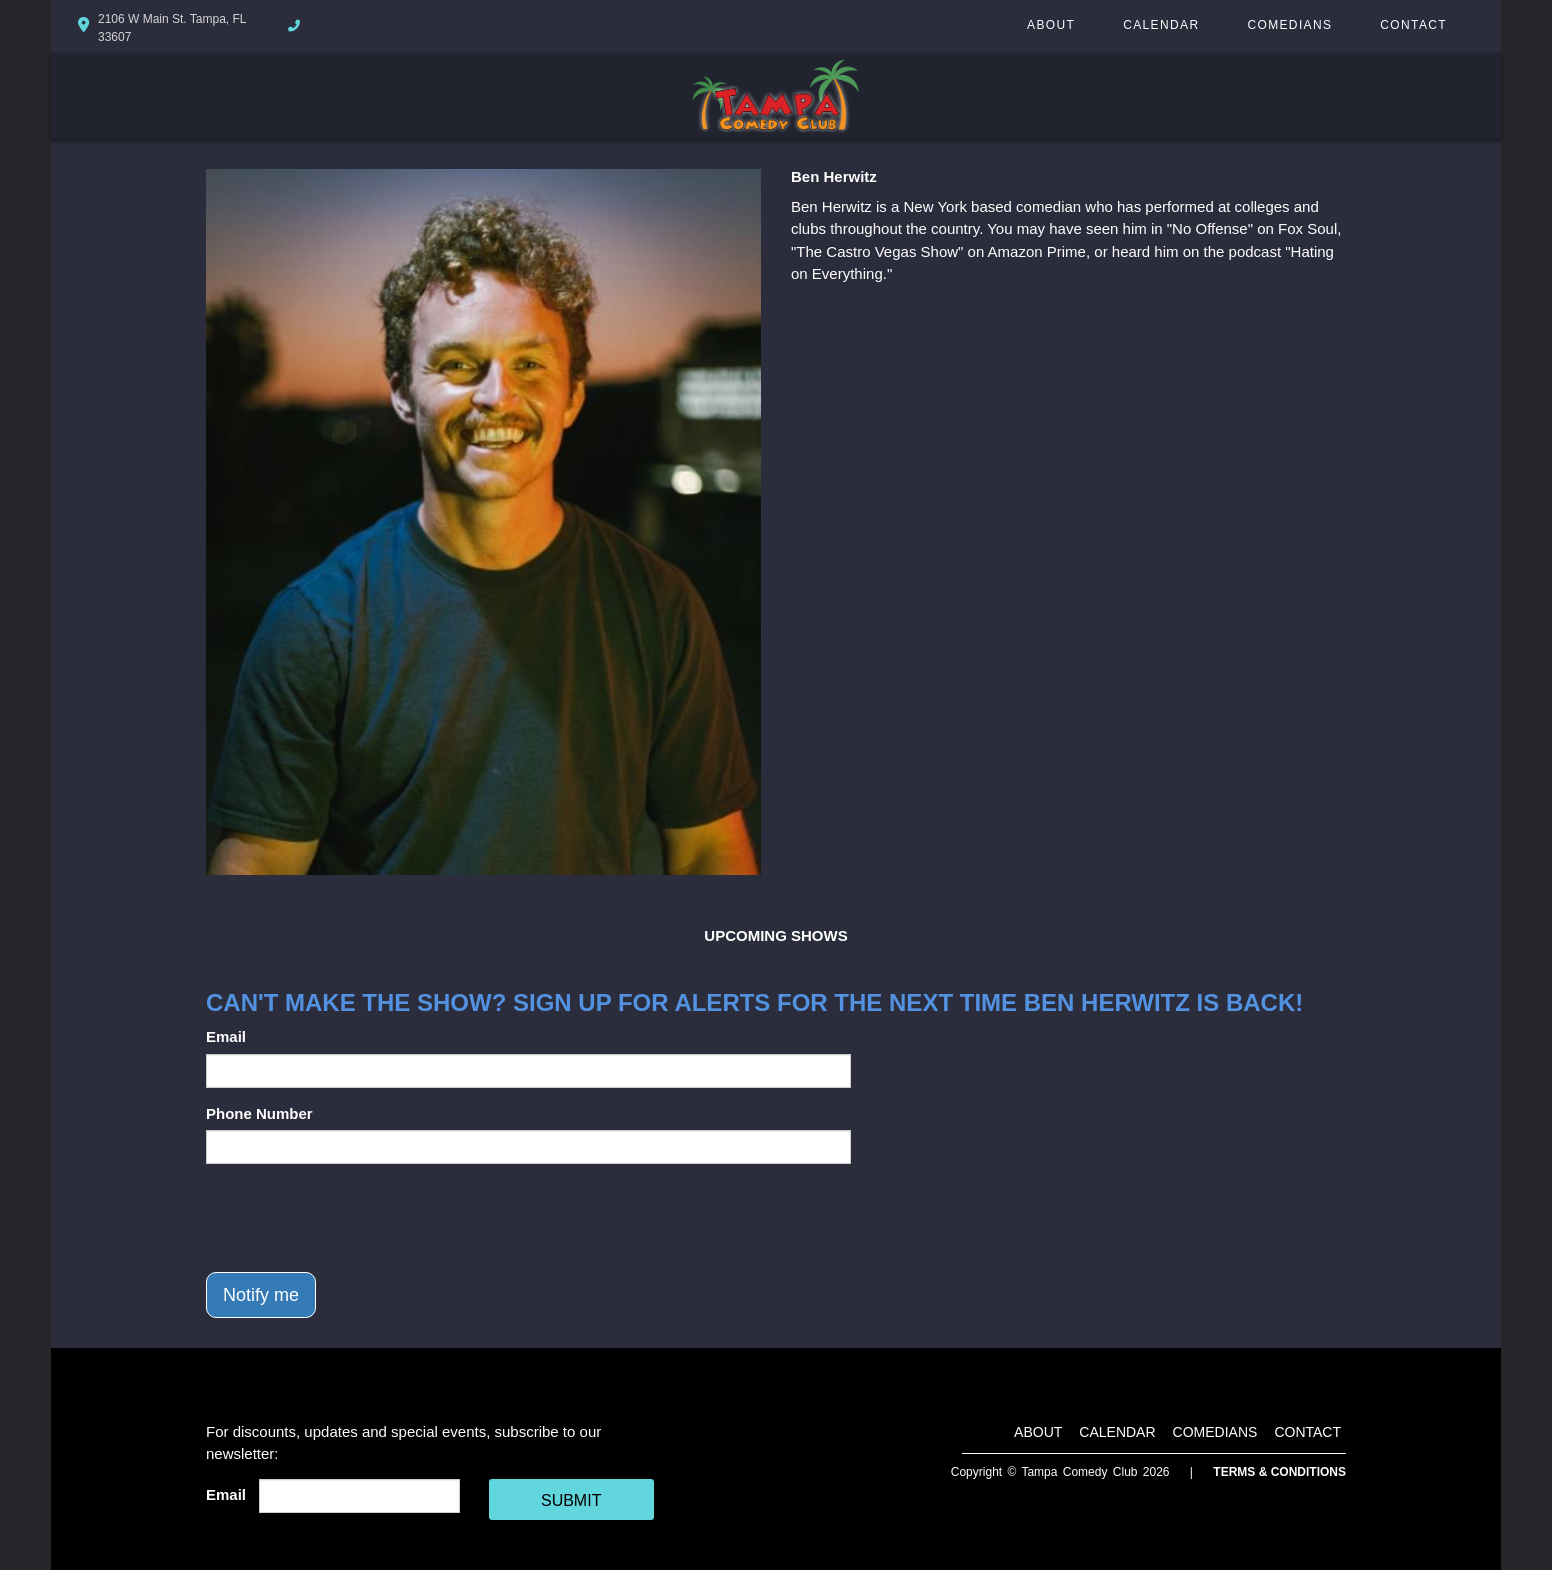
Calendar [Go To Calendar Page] (1161, 25)
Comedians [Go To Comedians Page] (1289, 25)
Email (226, 1036)
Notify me (261, 1295)
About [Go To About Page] (1051, 25)
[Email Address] (359, 1496)
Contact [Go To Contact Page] (1413, 25)
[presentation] (358, 1218)
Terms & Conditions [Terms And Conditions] (1279, 1472)
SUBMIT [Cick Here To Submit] (571, 1500)
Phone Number (259, 1113)
